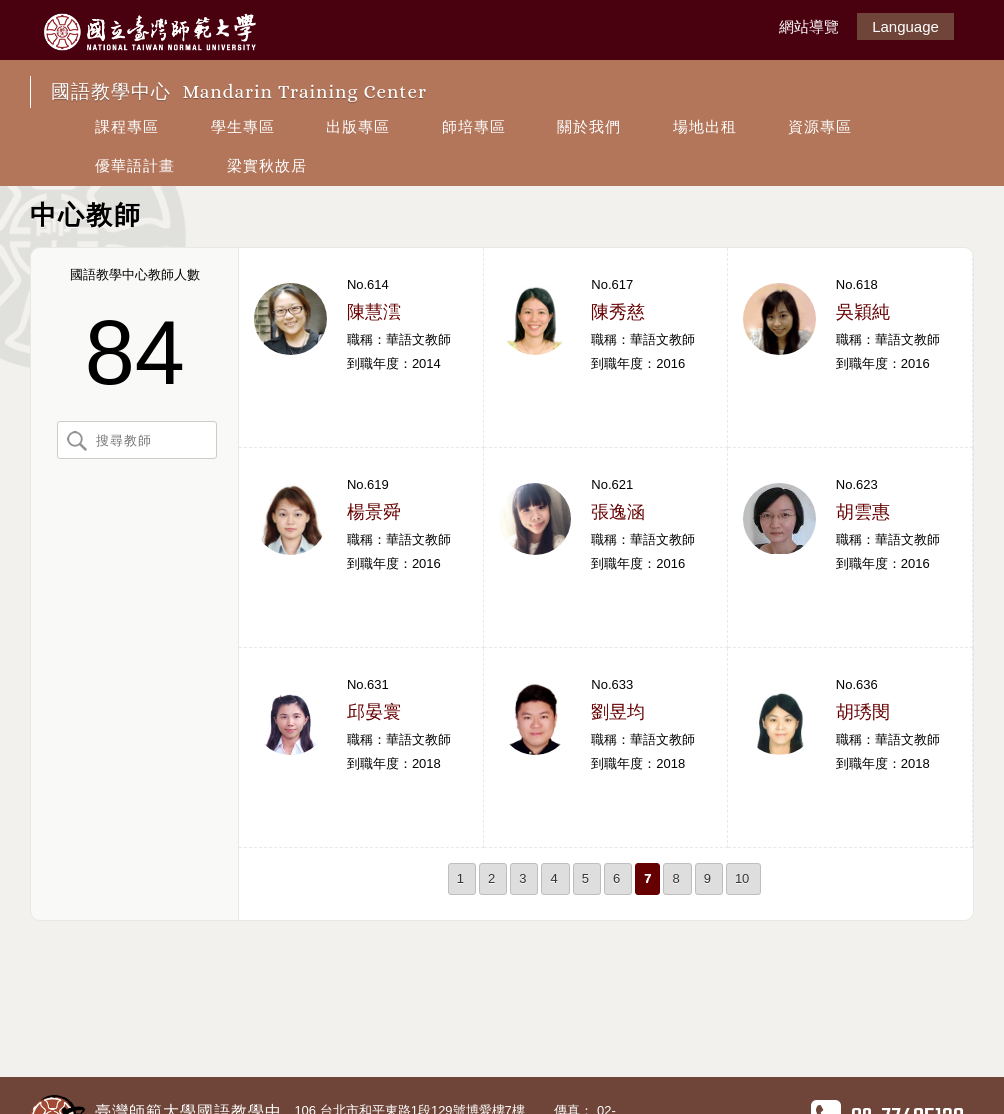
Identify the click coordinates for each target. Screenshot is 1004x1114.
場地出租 (705, 126)
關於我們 (589, 126)
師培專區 (474, 126)
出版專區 (358, 126)
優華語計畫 (135, 165)
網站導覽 (809, 26)
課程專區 (127, 126)
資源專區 (820, 126)
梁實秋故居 (267, 165)
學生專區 (243, 126)
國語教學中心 (239, 91)
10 (742, 878)
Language (905, 26)
